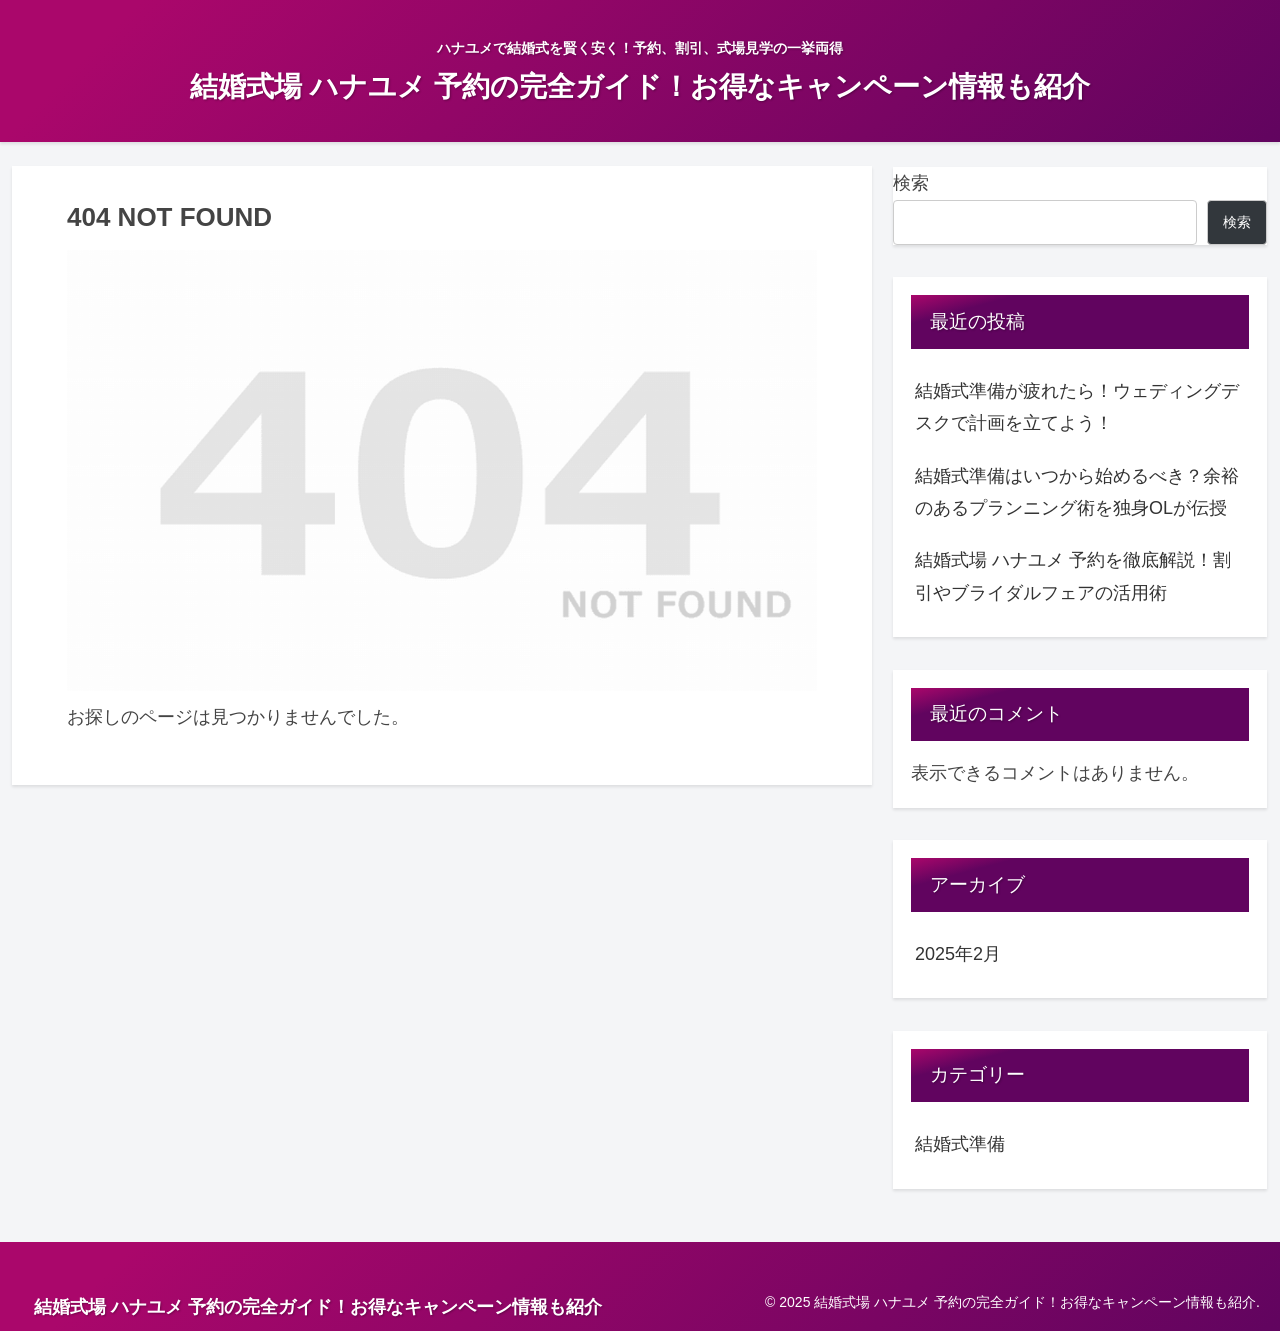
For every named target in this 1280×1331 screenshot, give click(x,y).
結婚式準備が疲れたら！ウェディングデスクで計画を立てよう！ (1077, 407)
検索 (911, 183)
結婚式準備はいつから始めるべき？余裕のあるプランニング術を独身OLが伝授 (1077, 492)
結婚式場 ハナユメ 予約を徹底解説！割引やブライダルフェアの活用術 (1073, 576)
